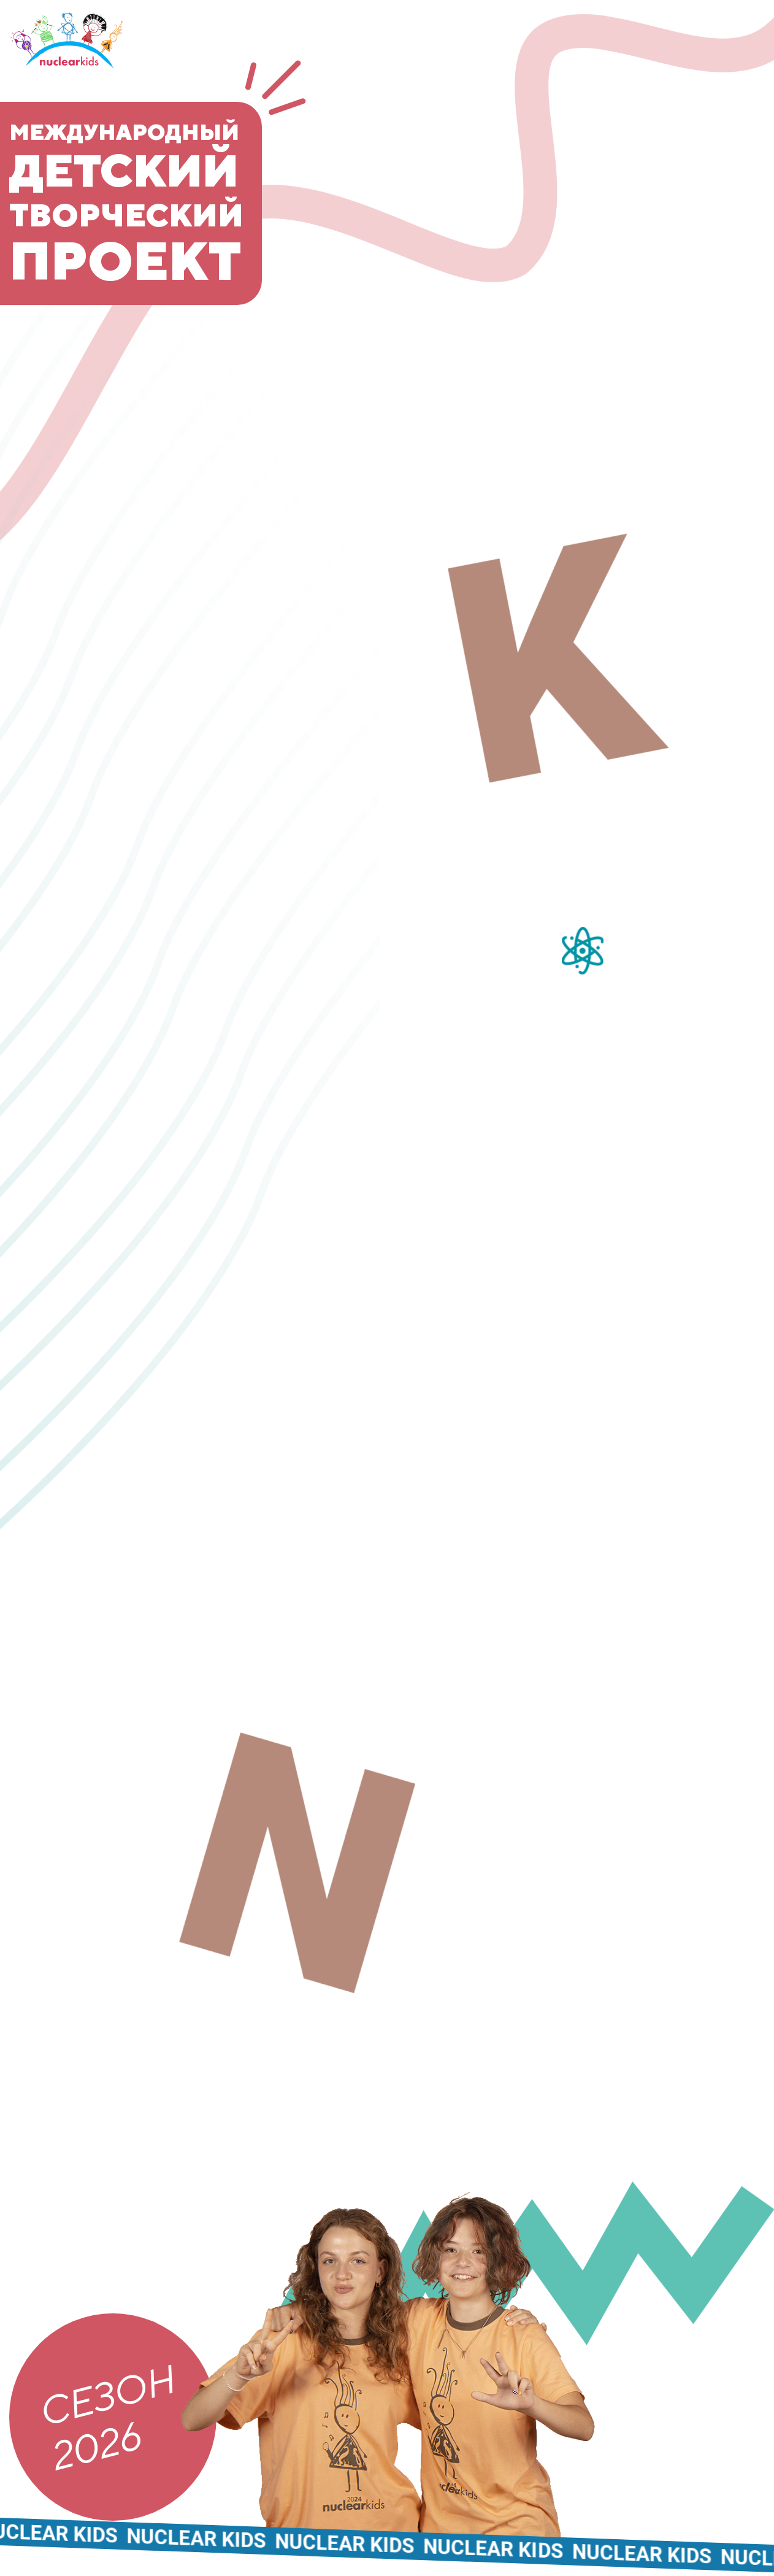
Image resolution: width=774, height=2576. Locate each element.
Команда (708, 123)
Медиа (723, 192)
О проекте (701, 54)
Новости (709, 89)
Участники (694, 158)
